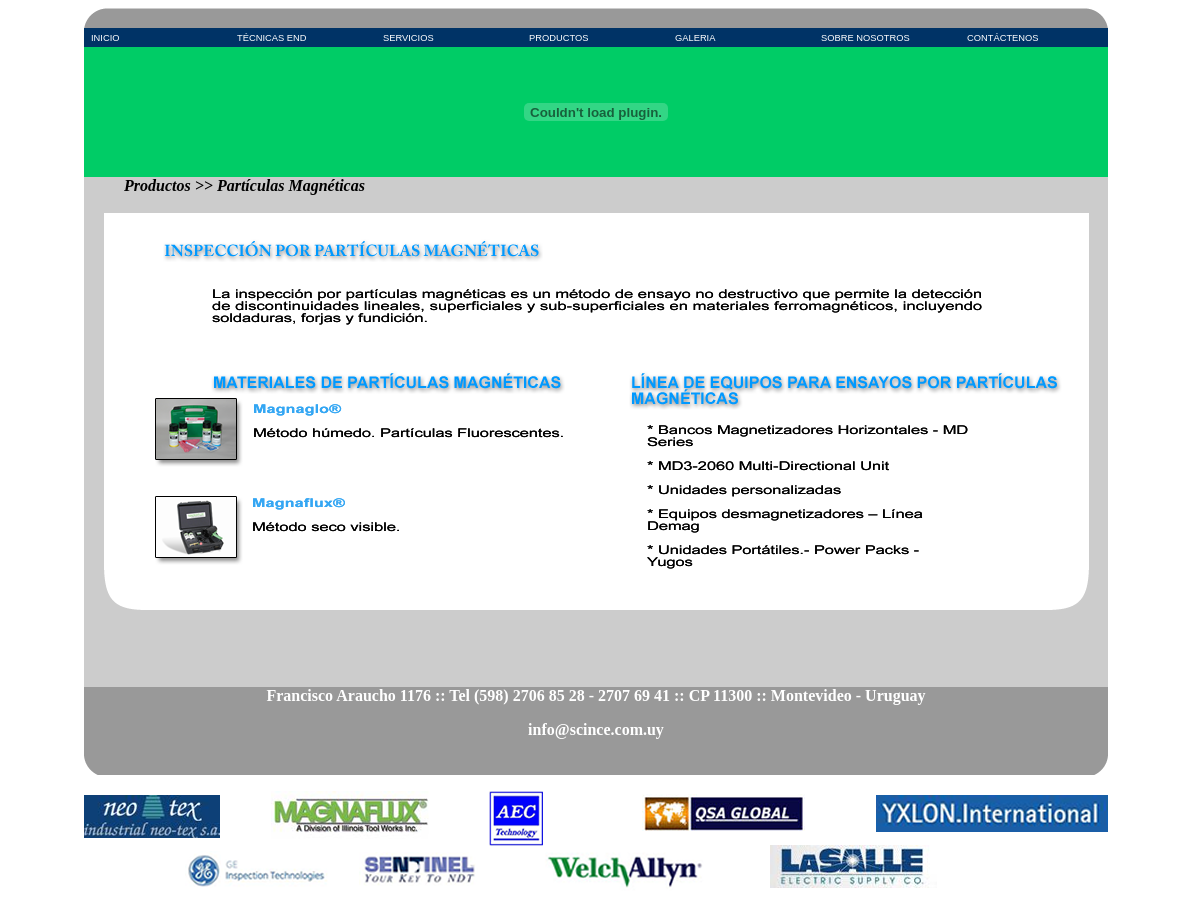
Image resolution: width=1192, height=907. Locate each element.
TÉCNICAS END (271, 38)
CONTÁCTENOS (1003, 38)
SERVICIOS (408, 38)
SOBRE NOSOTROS (865, 38)
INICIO (105, 38)
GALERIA (695, 38)
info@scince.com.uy (596, 729)
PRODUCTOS (558, 38)
